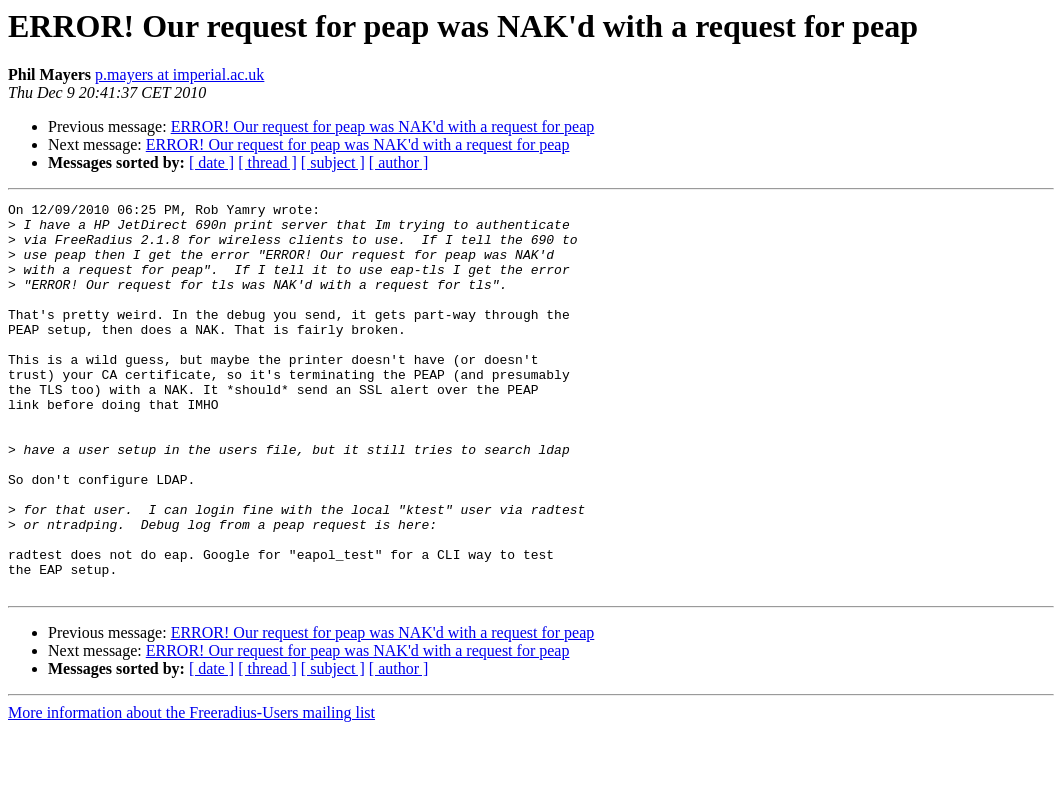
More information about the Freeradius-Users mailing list (191, 790)
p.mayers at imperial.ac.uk (179, 74)
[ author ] (399, 162)
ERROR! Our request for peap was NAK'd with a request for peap (383, 126)
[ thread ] (267, 162)
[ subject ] (333, 162)
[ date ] (211, 162)
